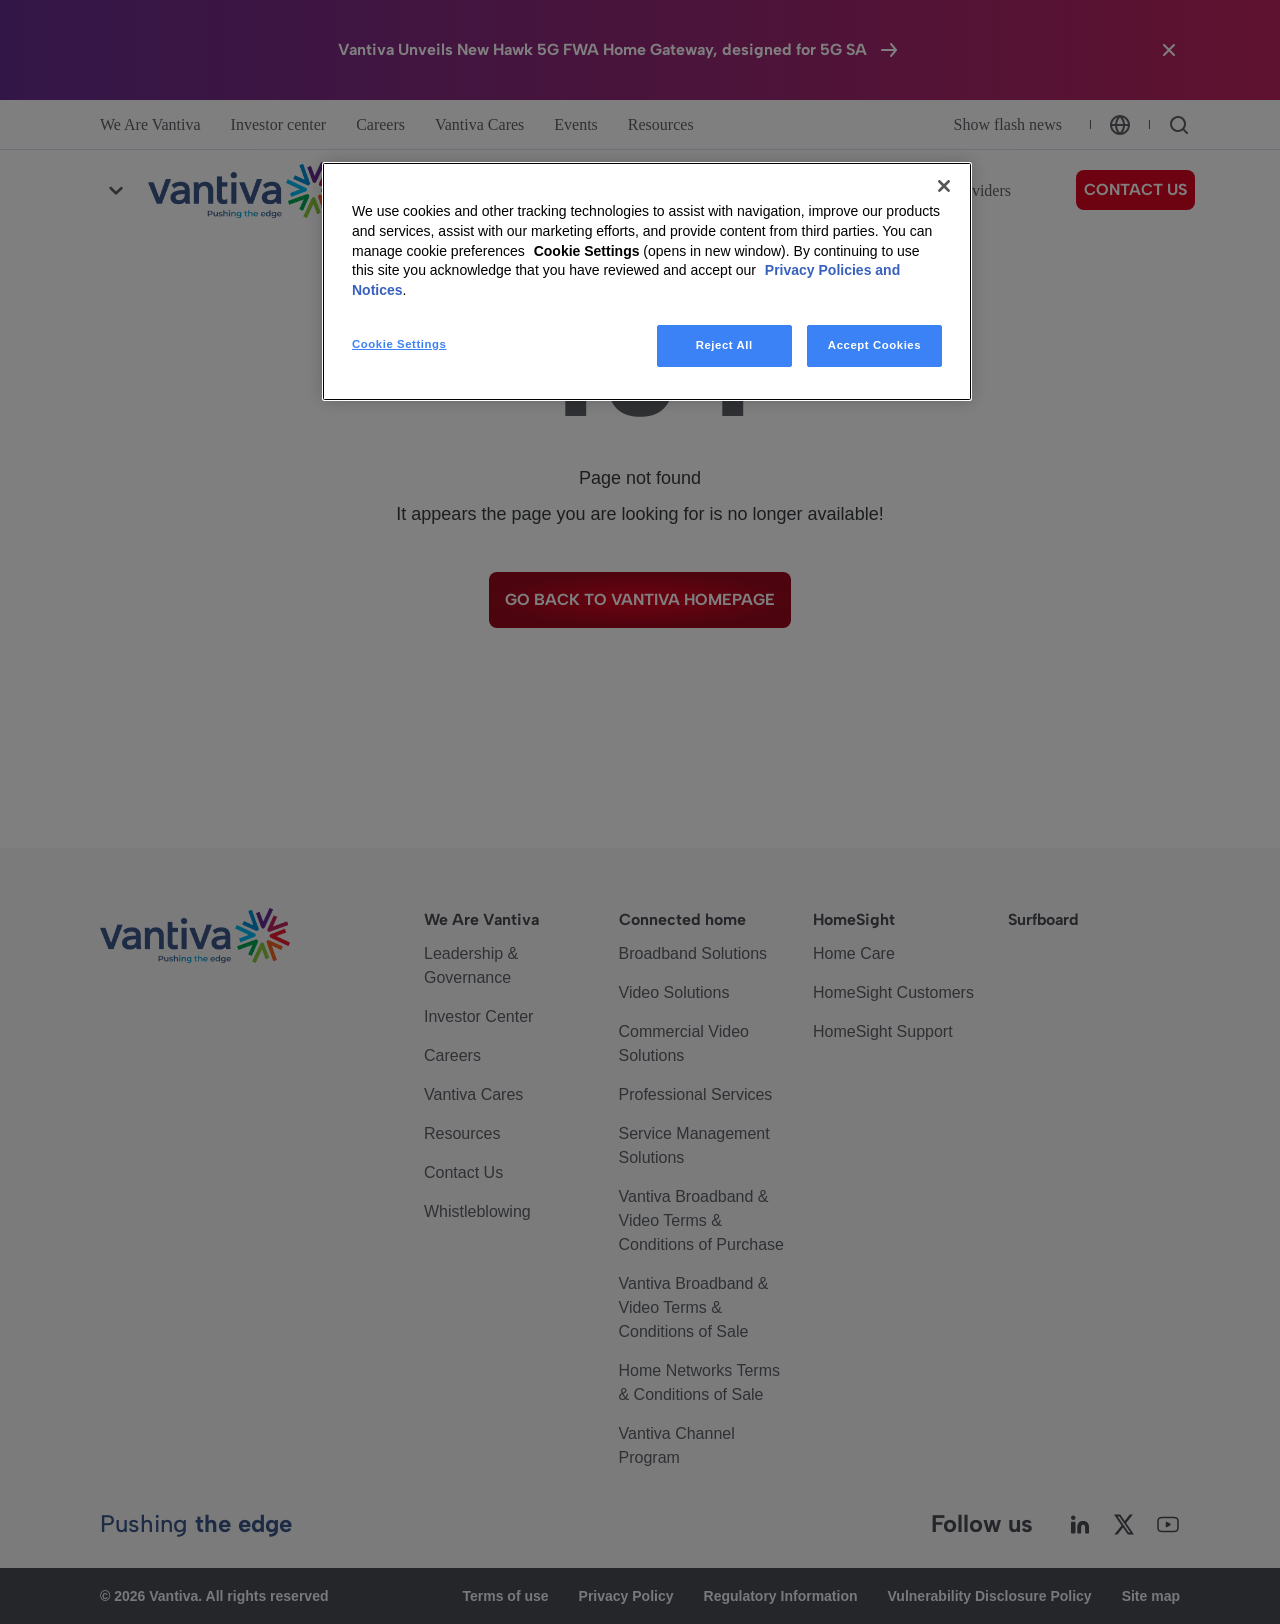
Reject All (724, 345)
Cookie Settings (587, 251)
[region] (647, 281)
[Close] (944, 186)
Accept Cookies (874, 345)
